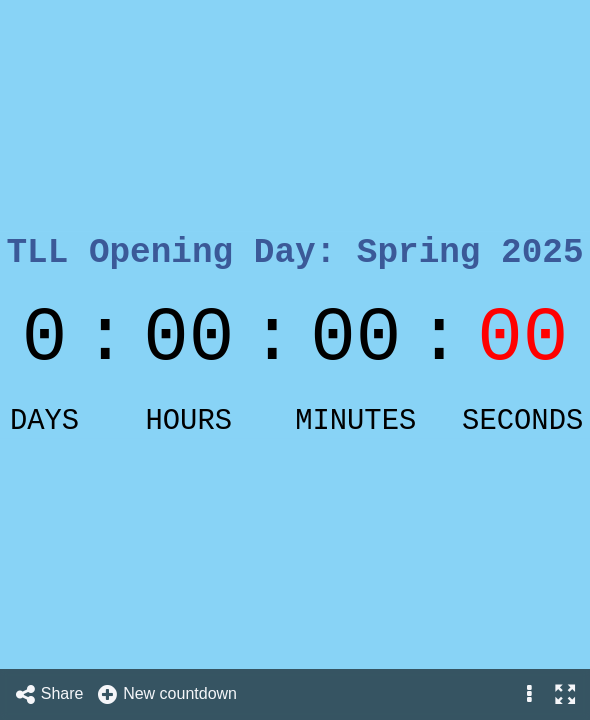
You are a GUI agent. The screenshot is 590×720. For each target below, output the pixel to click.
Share (49, 694)
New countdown (166, 694)
